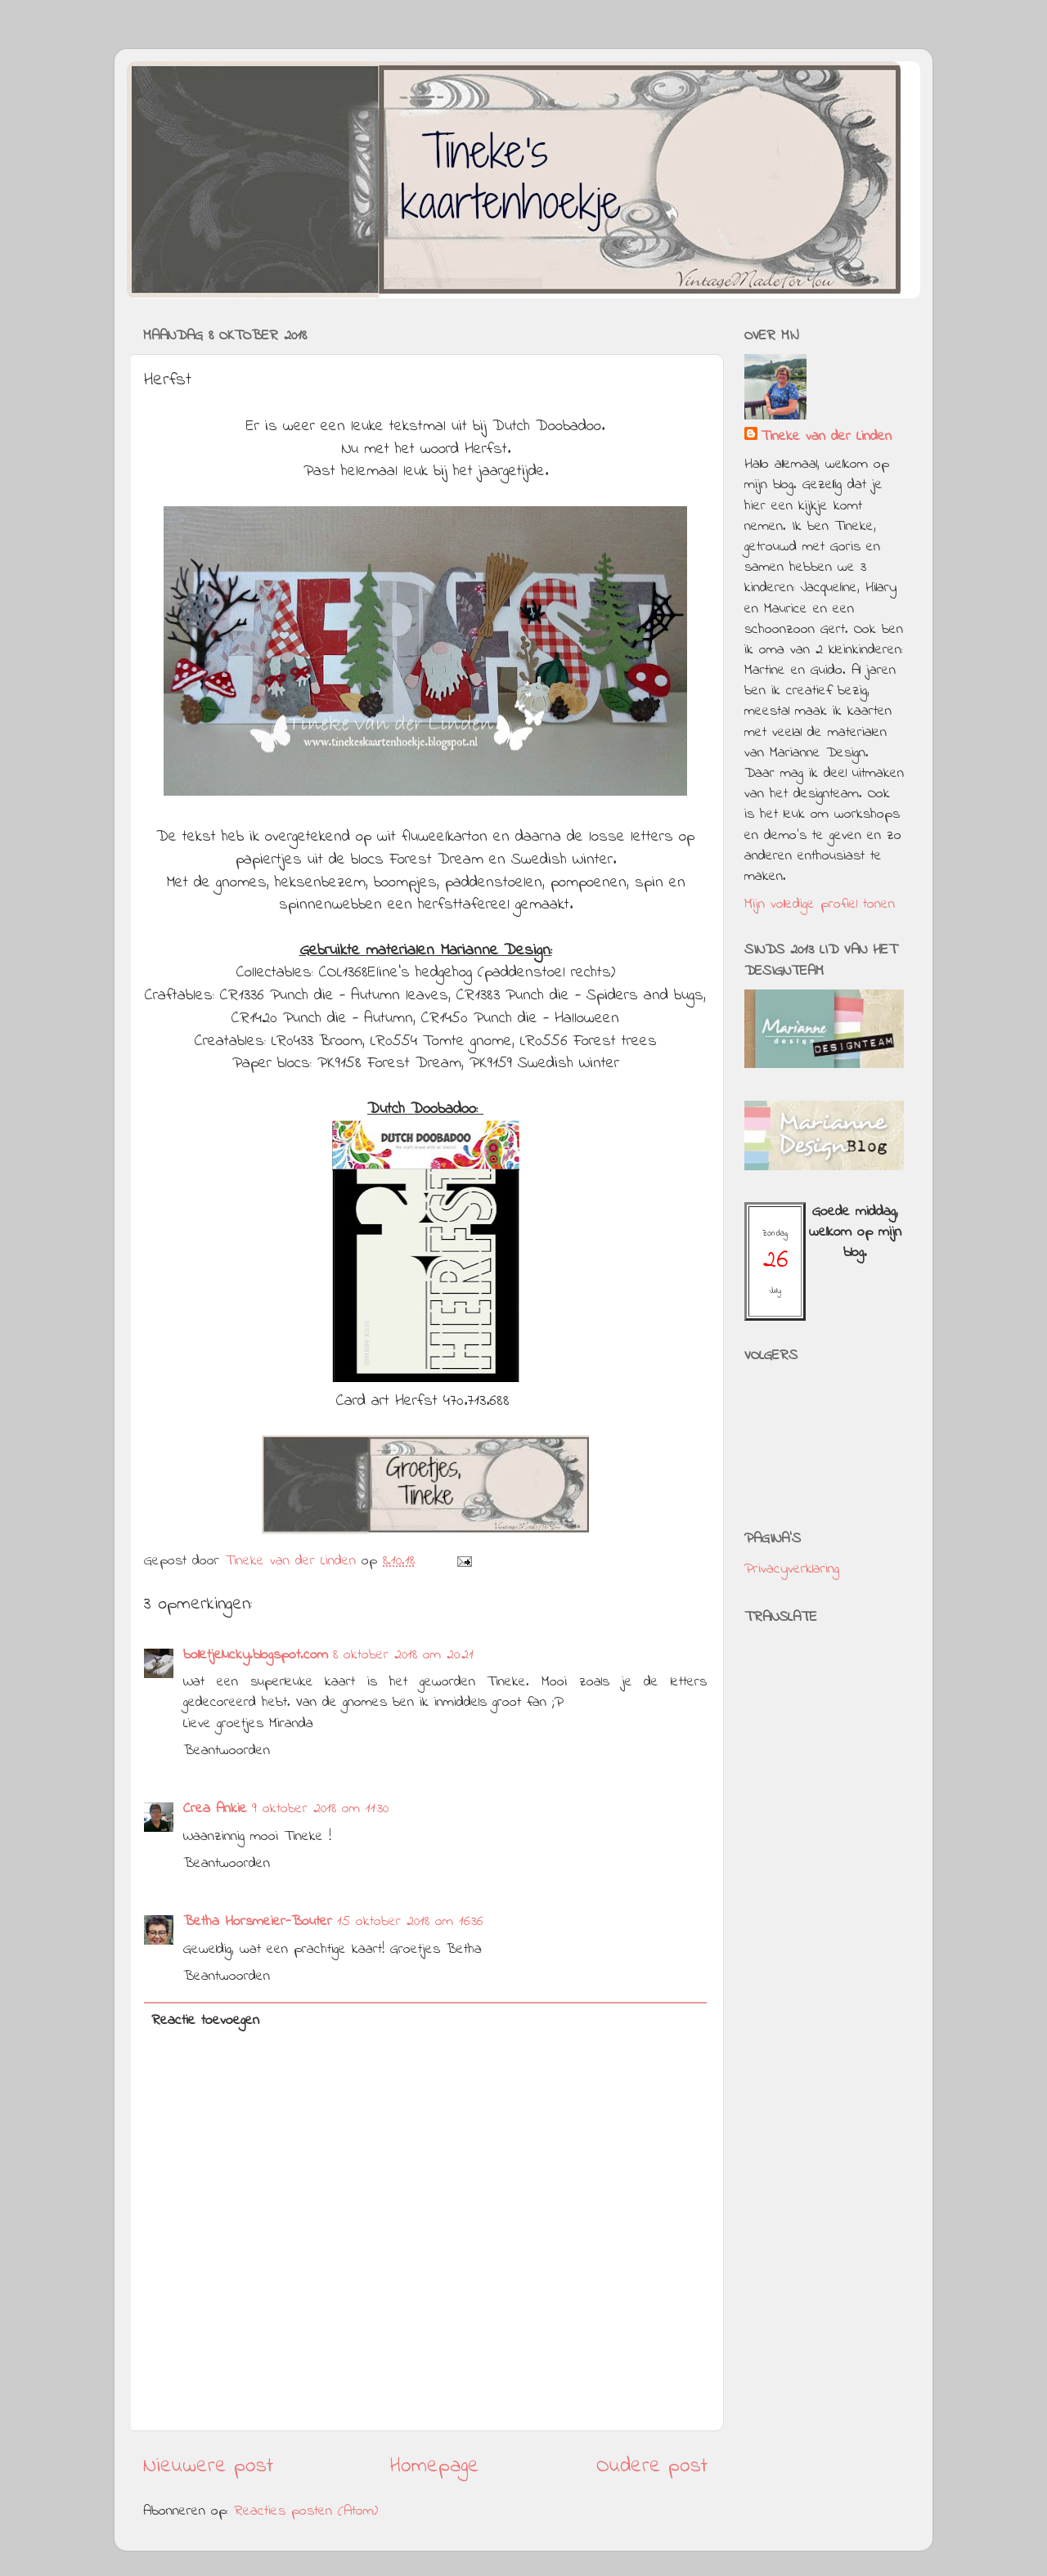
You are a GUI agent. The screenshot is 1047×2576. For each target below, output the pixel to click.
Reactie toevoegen (205, 2020)
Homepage (434, 2466)
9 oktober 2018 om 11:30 (320, 1809)
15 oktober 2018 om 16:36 (410, 1921)
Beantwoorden (226, 1750)
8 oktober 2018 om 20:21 (403, 1655)
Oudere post (652, 2466)
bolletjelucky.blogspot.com (255, 1655)
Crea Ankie (215, 1809)
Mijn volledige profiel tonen (819, 904)
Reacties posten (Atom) (306, 2511)
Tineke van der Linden (826, 437)
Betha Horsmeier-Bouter (257, 1921)
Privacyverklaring (791, 1569)
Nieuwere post (208, 2466)
